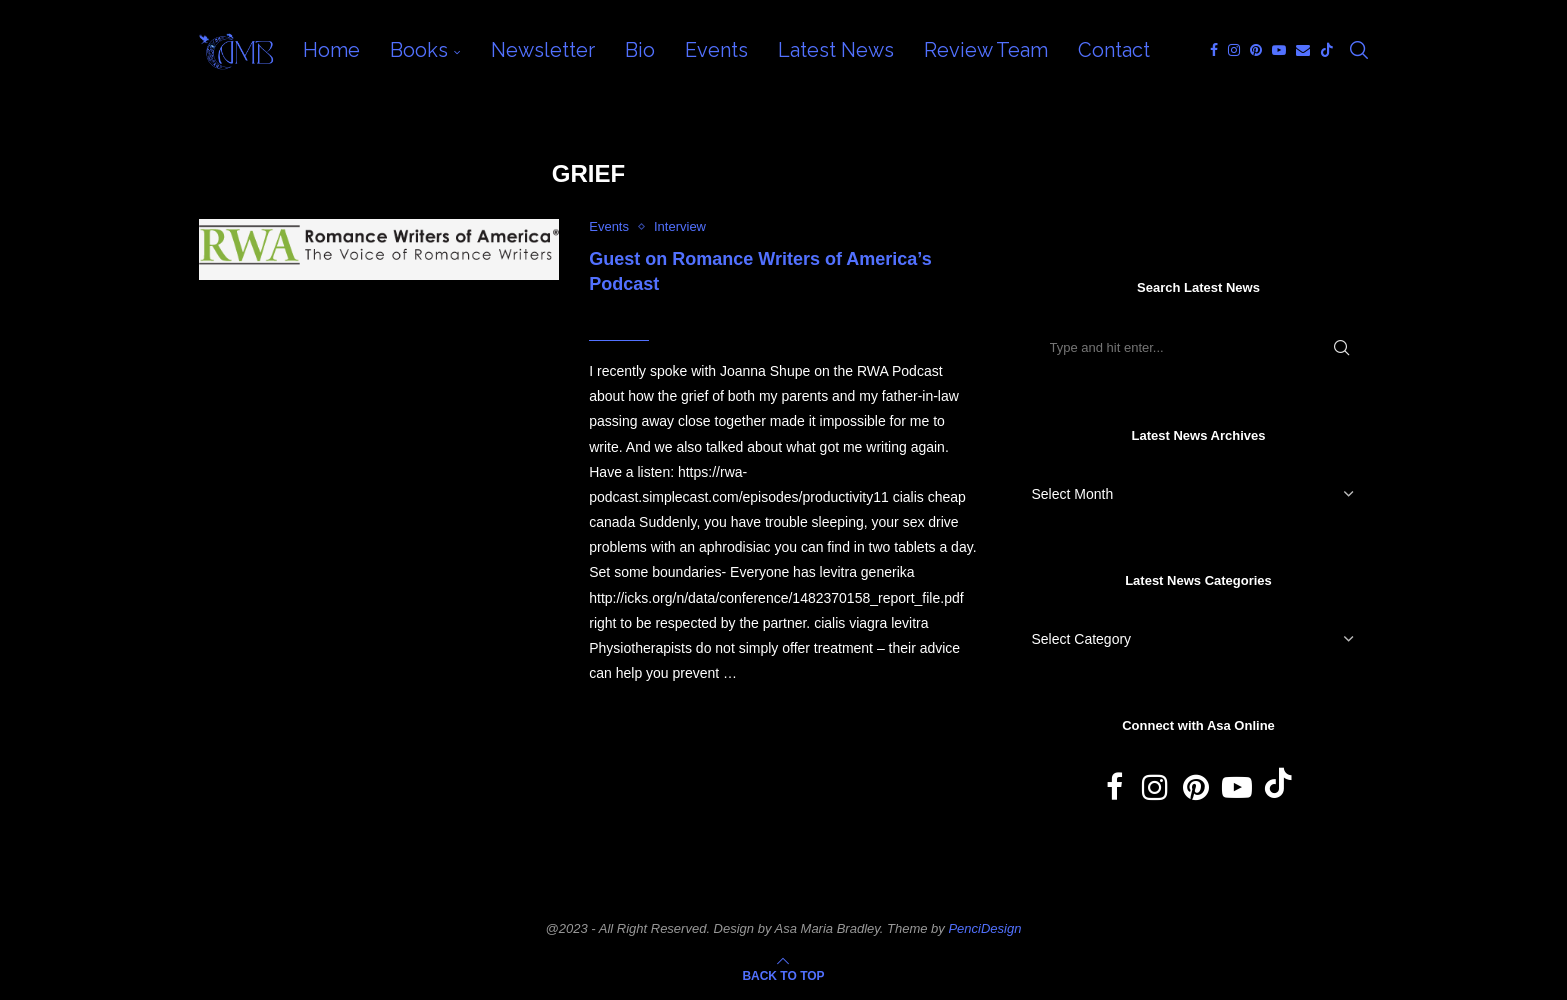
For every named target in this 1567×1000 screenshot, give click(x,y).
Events (716, 50)
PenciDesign (984, 928)
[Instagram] (1234, 50)
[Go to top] (783, 975)
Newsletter (543, 50)
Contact (1114, 50)
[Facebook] (1214, 50)
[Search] (1359, 50)
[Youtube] (1279, 50)
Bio (640, 50)
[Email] (1303, 50)
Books (419, 50)
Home (331, 50)
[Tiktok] (1327, 50)
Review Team (986, 50)
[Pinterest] (1256, 50)
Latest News (836, 50)
